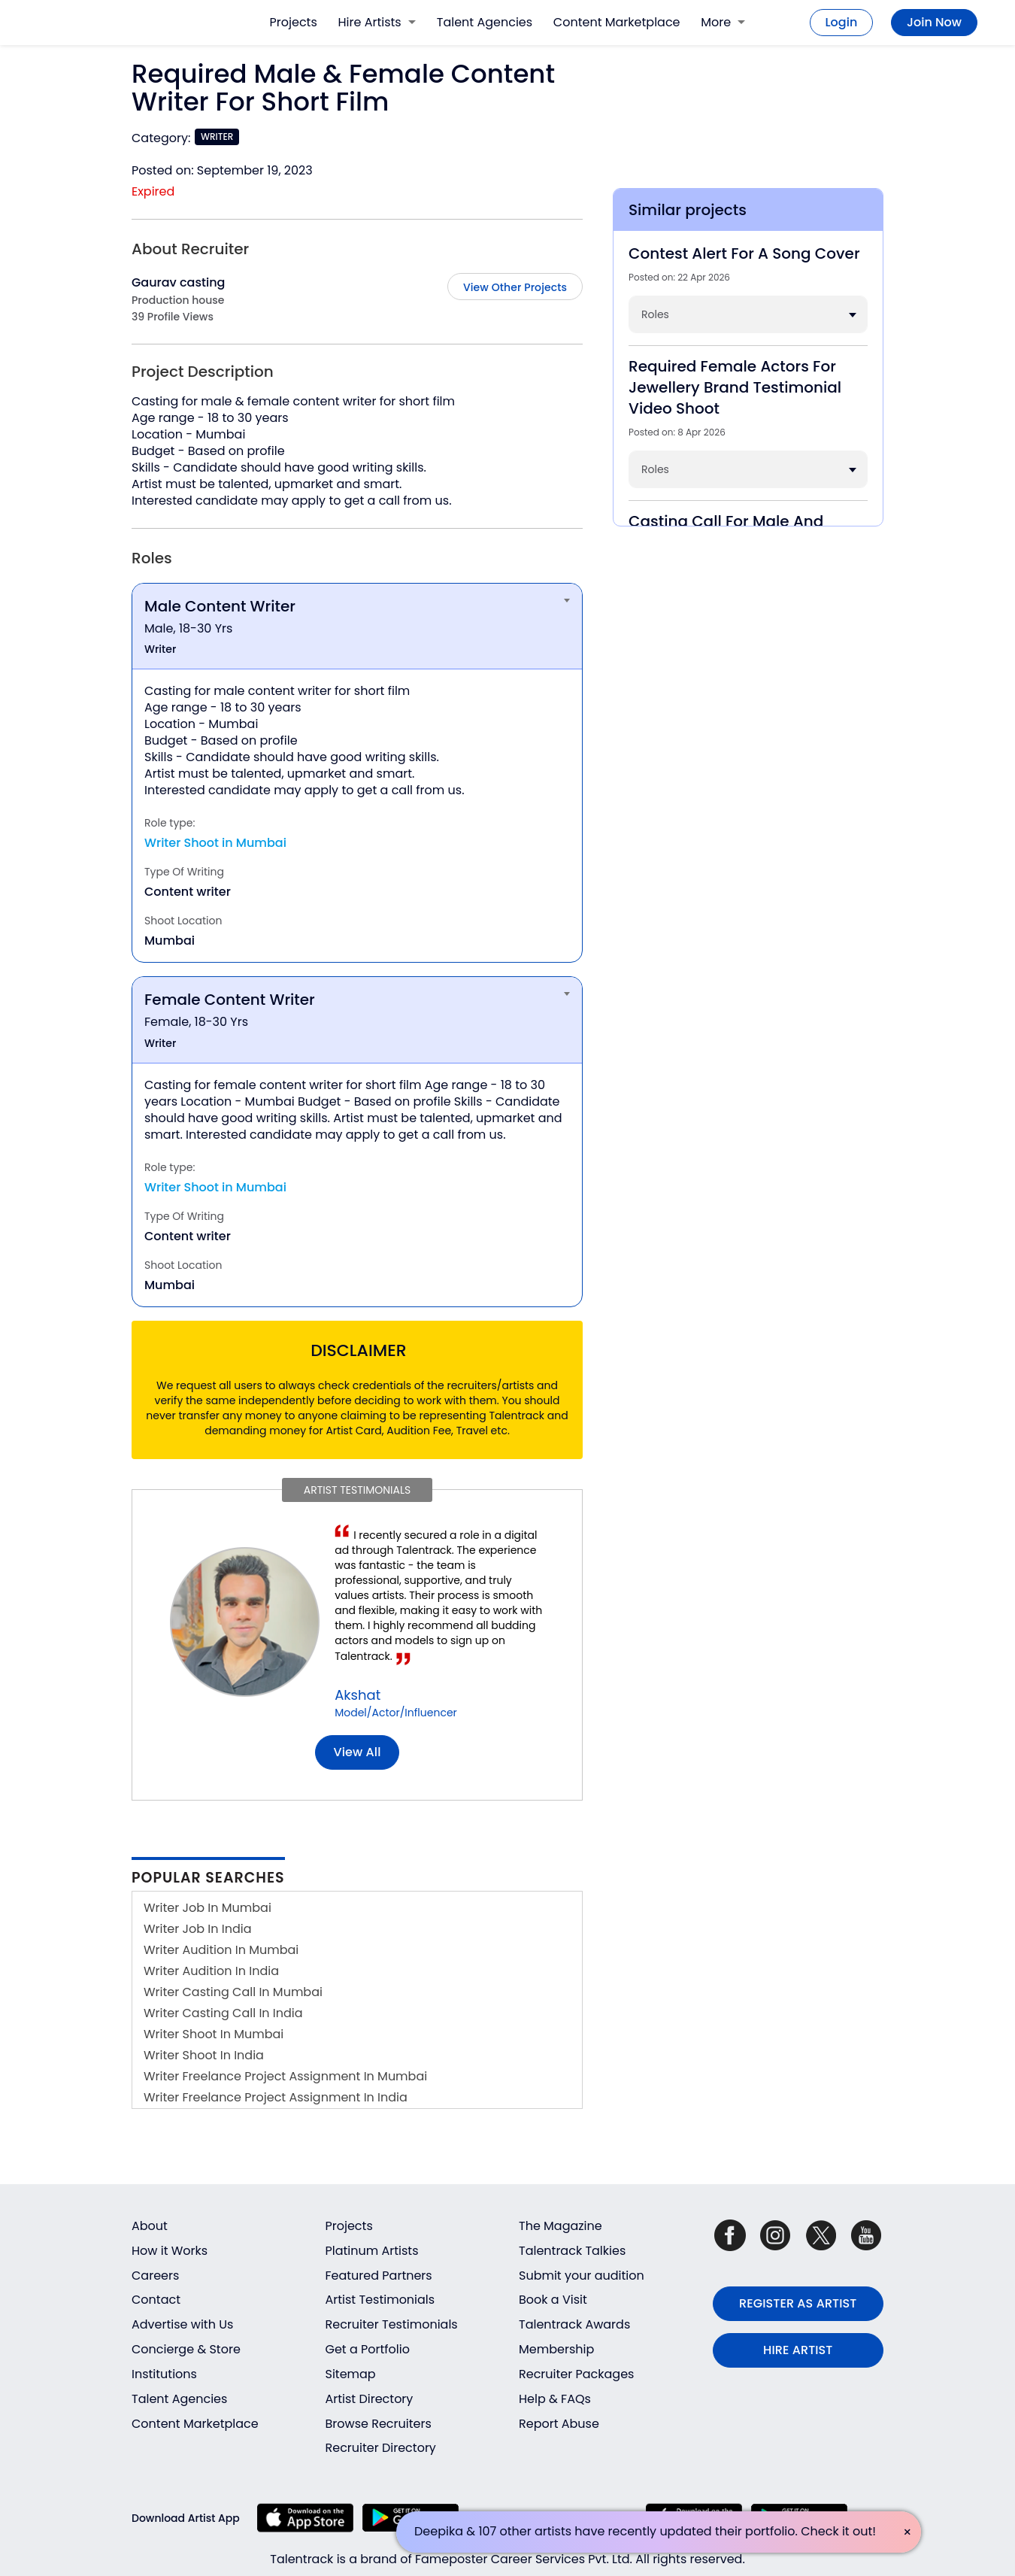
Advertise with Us (182, 2324)
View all (357, 1752)
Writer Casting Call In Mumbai (233, 1992)
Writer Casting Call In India (223, 2013)
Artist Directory (370, 2399)
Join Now (934, 22)
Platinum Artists (372, 2250)
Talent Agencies (484, 22)
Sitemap (351, 2374)
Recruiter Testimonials (392, 2324)
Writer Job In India (198, 1928)
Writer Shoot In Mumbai (213, 2034)
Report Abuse (559, 2423)
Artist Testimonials (380, 2299)
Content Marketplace (616, 22)
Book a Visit (553, 2299)
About (150, 2226)
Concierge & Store (186, 2349)
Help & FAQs (555, 2399)
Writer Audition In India (211, 1971)
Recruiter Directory (381, 2447)
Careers (155, 2275)
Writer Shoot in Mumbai (215, 842)
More (723, 22)
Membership (556, 2349)
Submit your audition (581, 2275)
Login (842, 22)
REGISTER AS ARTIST (797, 2303)
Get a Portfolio (368, 2349)
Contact (156, 2299)
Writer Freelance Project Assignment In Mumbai (285, 2076)
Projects (293, 22)
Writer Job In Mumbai (207, 1907)
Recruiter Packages (576, 2374)
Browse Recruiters (379, 2423)
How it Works (170, 2250)
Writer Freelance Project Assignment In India (276, 2097)
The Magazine (560, 2226)
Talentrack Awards (574, 2324)
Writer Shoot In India (204, 2055)
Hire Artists (377, 22)
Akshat (357, 1694)
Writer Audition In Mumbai (221, 1950)
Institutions (164, 2374)
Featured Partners (379, 2275)
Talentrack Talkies (572, 2250)
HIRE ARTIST (797, 2350)
